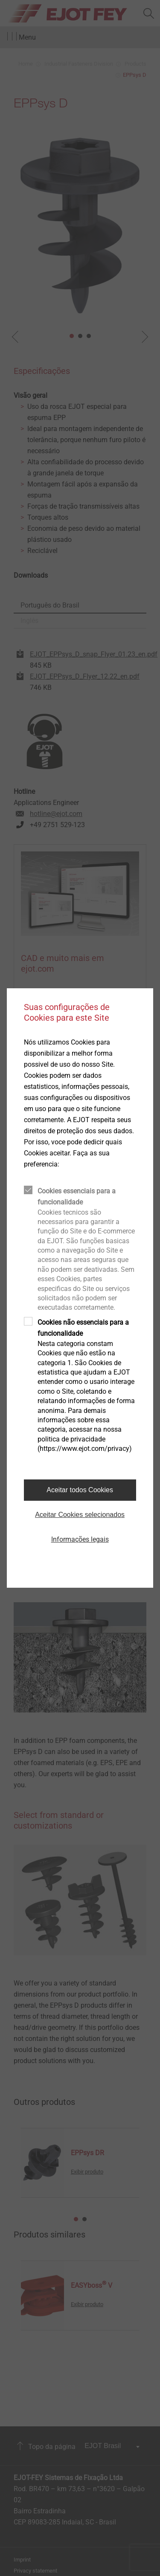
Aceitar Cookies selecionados (80, 1514)
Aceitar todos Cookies (80, 1490)
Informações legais (80, 1539)
